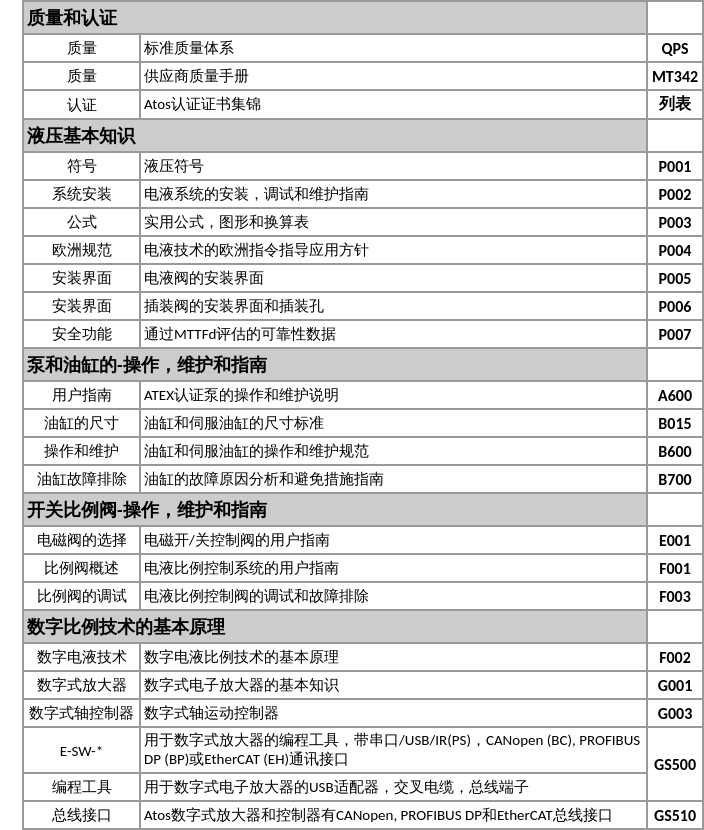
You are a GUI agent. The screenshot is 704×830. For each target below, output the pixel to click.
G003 (675, 713)
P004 (675, 250)
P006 (675, 306)
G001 (675, 685)
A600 (675, 395)
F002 (675, 657)
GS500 (675, 764)
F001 (675, 568)
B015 (674, 423)
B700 (674, 479)
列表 (675, 103)
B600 (674, 451)
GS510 (675, 815)
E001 (675, 540)
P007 (675, 334)
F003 (675, 596)
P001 (675, 166)
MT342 (675, 76)
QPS (674, 48)
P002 (675, 194)
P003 (675, 222)
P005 (675, 278)
